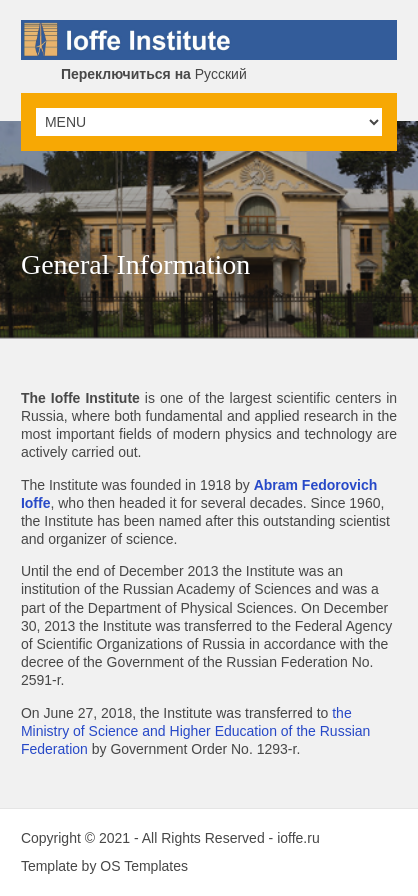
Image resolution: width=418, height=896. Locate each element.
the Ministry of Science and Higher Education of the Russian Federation (195, 731)
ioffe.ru (298, 838)
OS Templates (144, 866)
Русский (154, 74)
